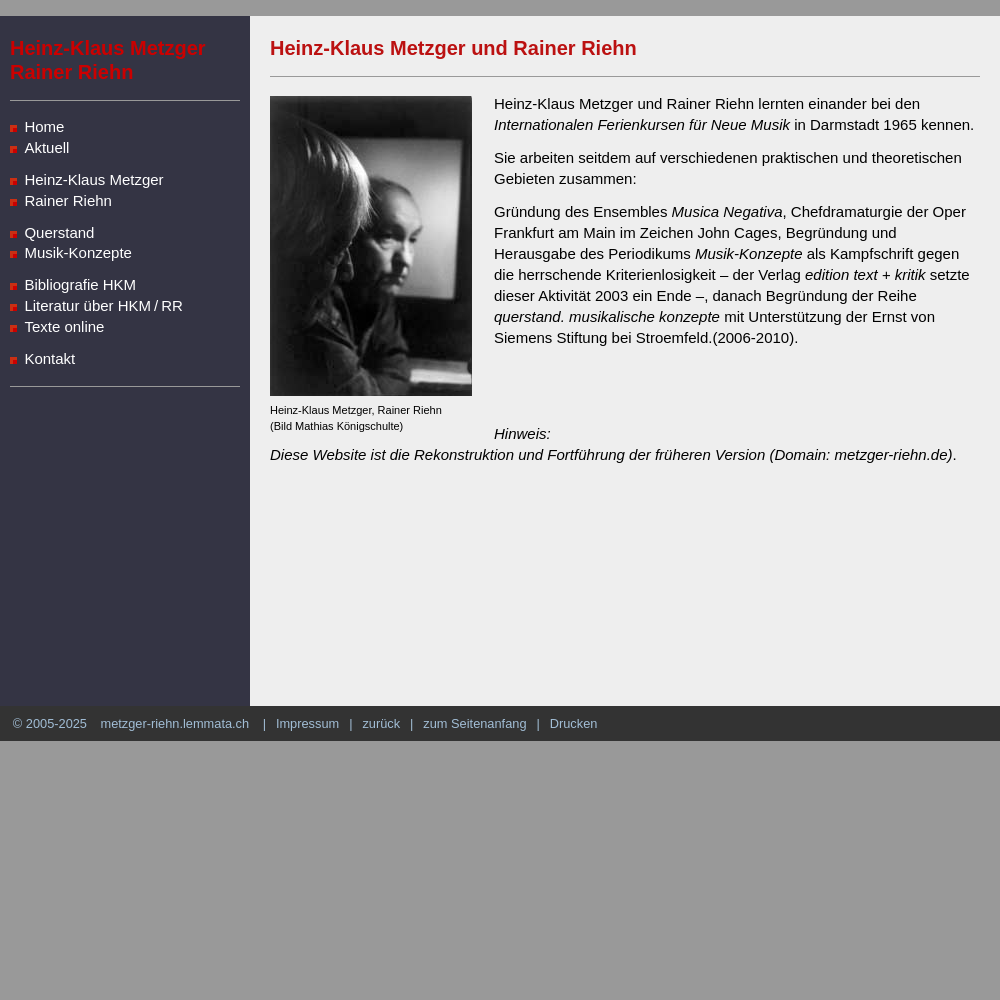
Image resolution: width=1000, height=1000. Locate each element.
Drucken (574, 723)
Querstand (59, 232)
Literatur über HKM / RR (103, 305)
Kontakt (49, 358)
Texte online (64, 326)
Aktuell (46, 147)
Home (44, 126)
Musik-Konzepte (78, 252)
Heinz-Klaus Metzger (93, 179)
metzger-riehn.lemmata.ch (174, 723)
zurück (381, 723)
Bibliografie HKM (80, 284)
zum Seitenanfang (474, 723)
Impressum (307, 723)
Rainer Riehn (68, 200)
